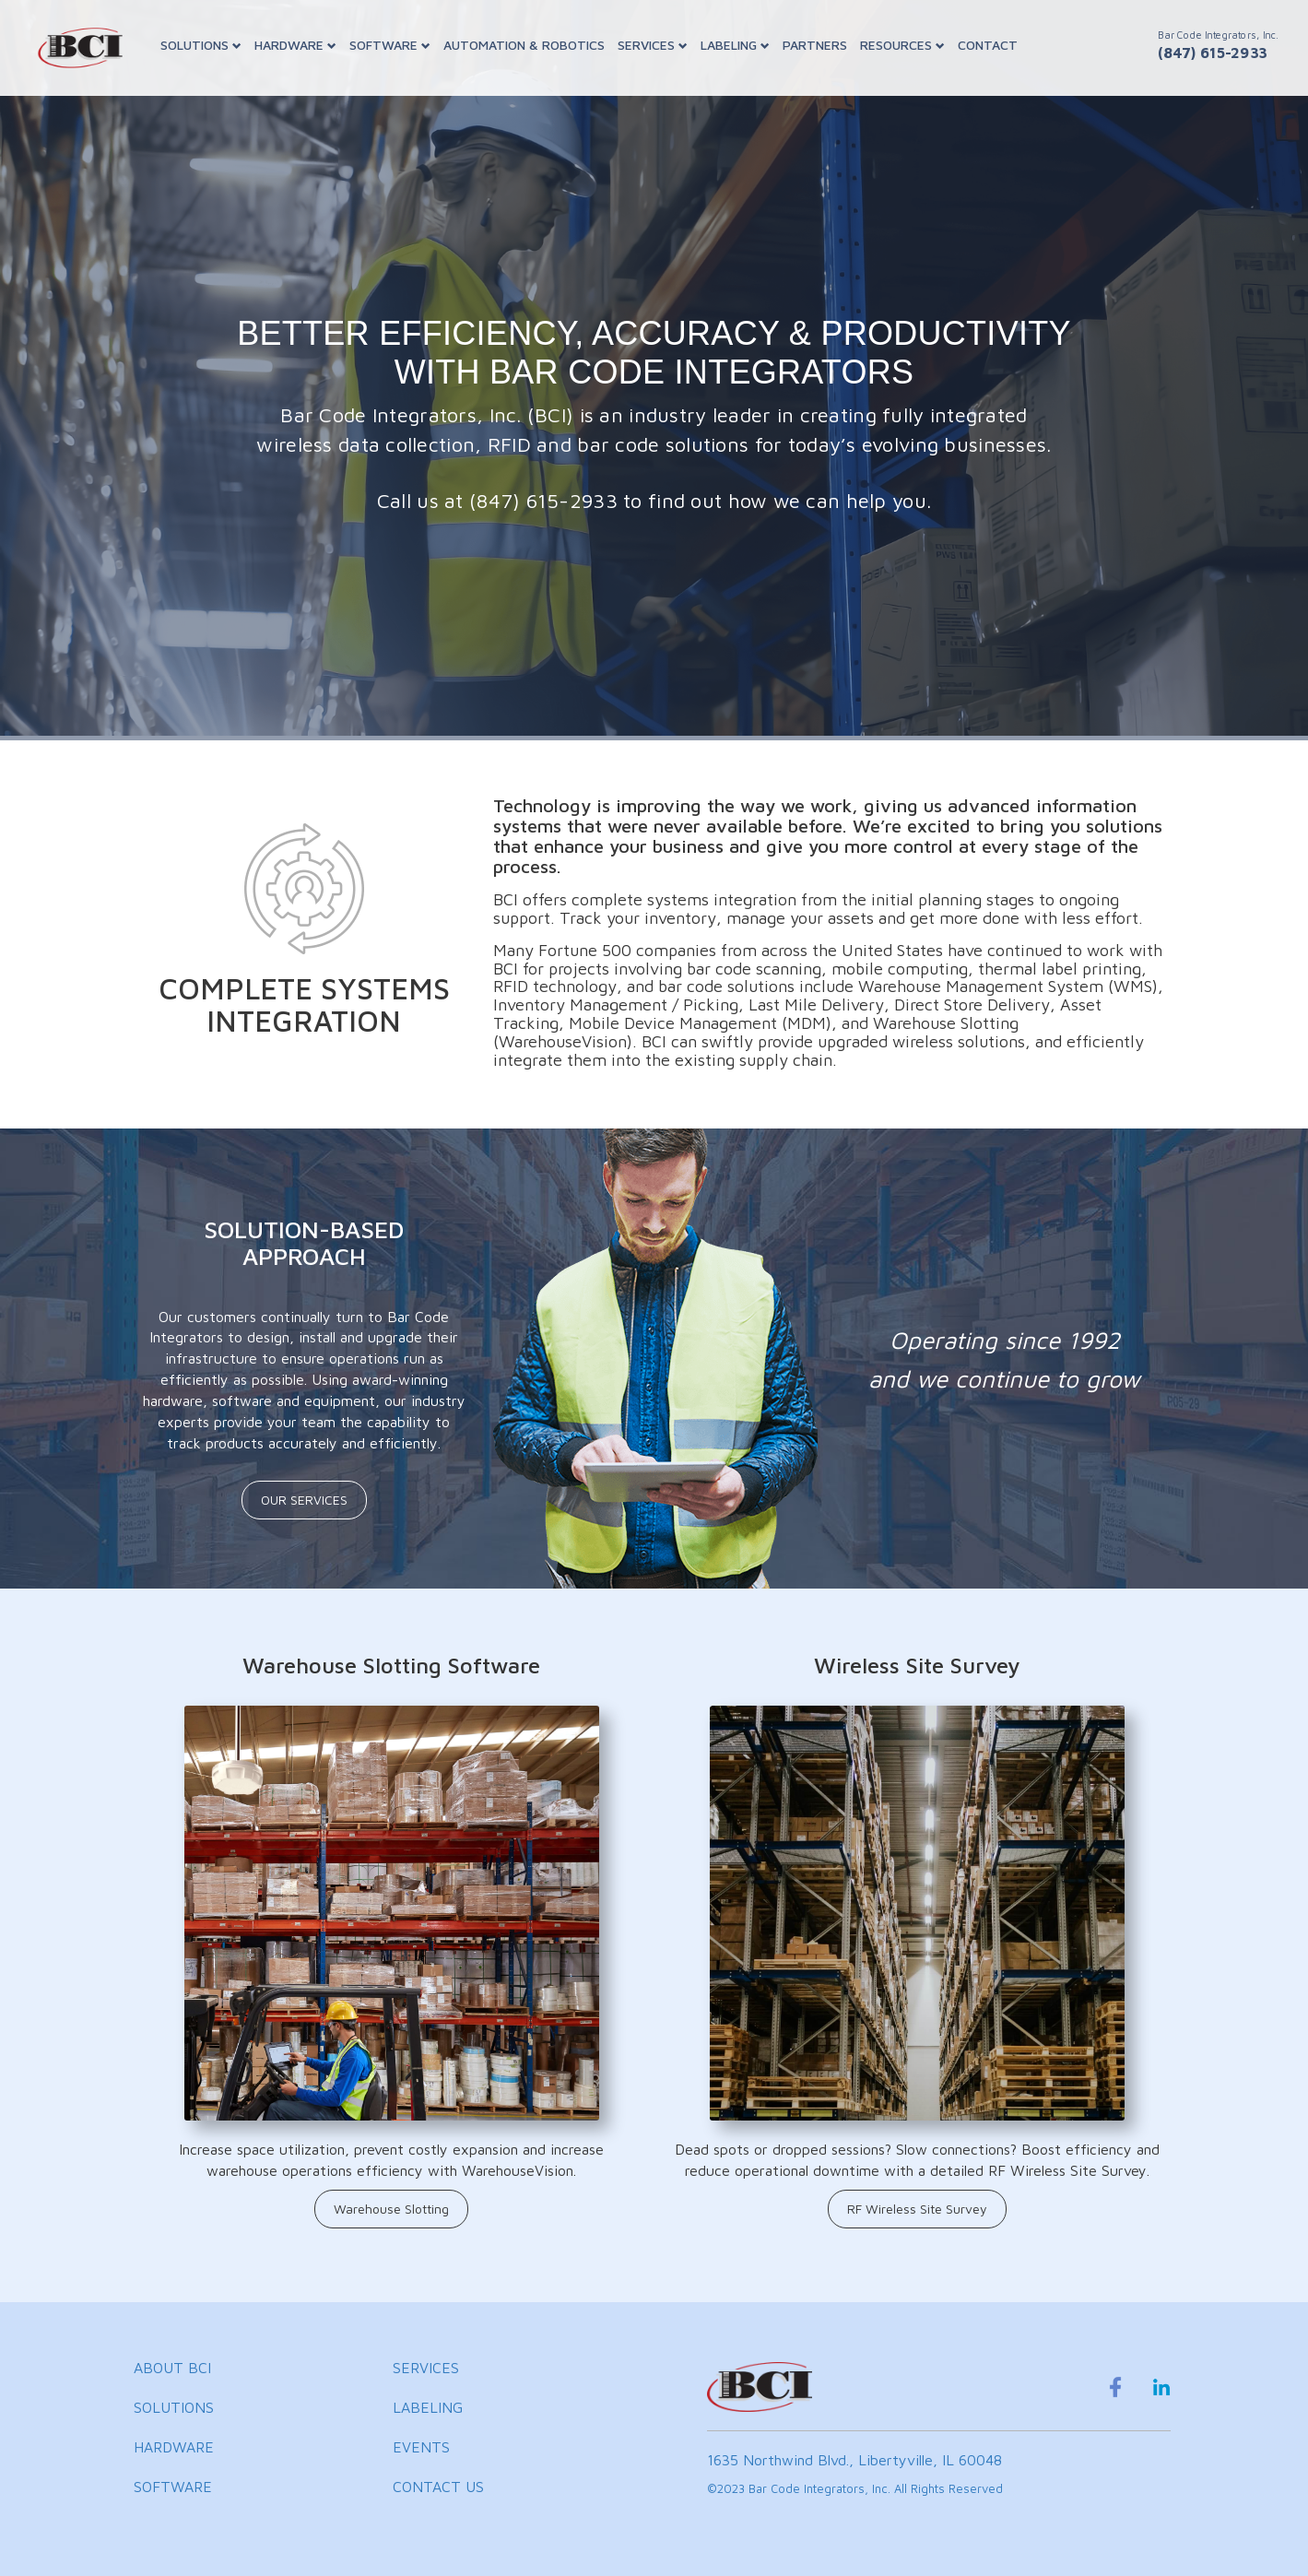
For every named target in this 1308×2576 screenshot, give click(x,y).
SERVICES (653, 45)
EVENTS (421, 2447)
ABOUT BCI (172, 2367)
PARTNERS (815, 45)
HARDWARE (295, 45)
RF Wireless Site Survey (917, 2208)
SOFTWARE (389, 45)
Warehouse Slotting (391, 2208)
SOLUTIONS (201, 45)
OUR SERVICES (304, 1499)
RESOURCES (902, 45)
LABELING (735, 45)
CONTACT (988, 45)
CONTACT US (438, 2486)
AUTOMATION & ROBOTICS (524, 45)
